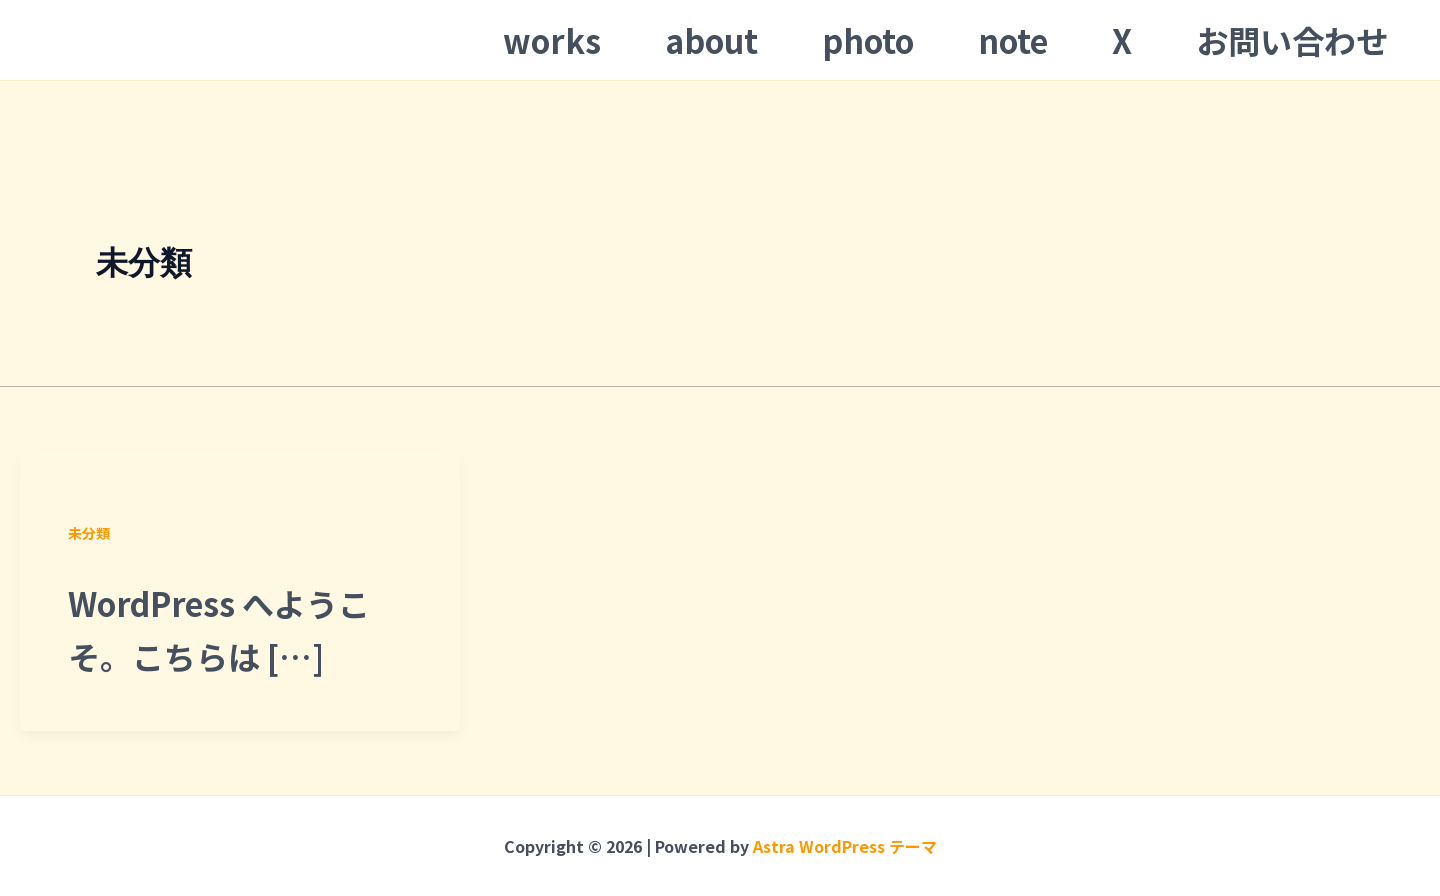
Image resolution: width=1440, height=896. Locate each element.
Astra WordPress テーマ (845, 846)
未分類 (89, 533)
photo (868, 40)
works (552, 40)
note (1013, 40)
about (711, 40)
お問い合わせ (1292, 40)
